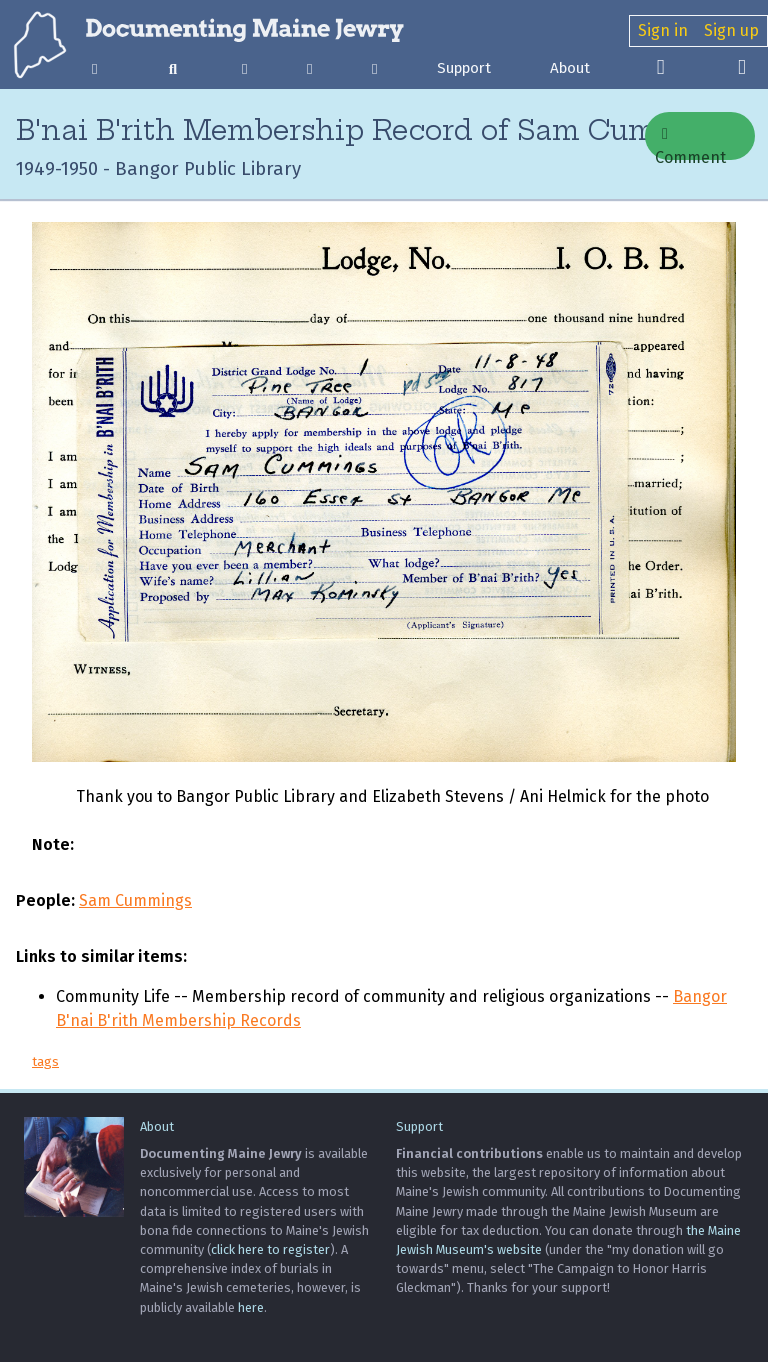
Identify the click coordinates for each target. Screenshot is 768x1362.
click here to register (270, 1249)
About (570, 68)
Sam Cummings (135, 900)
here (251, 1307)
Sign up (731, 30)
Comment (690, 143)
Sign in (663, 30)
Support (464, 68)
